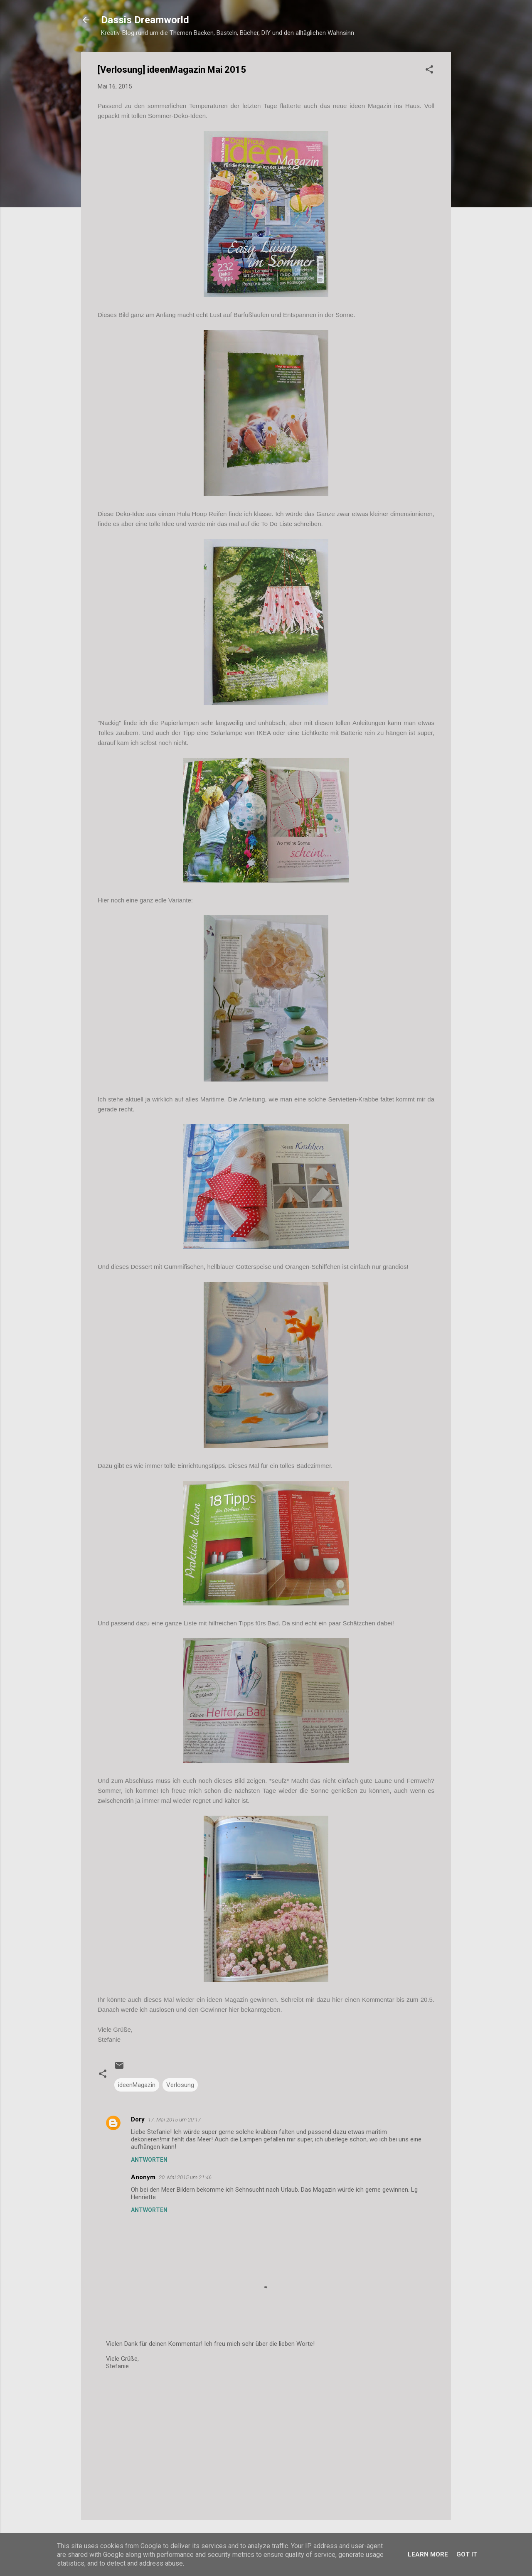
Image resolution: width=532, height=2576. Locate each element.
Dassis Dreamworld (145, 20)
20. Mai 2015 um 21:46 (185, 2177)
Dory (138, 2119)
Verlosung (180, 2085)
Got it (466, 2554)
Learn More (428, 2554)
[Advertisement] (266, 2442)
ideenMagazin (136, 2085)
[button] (429, 70)
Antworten (149, 2159)
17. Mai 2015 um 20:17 (174, 2119)
